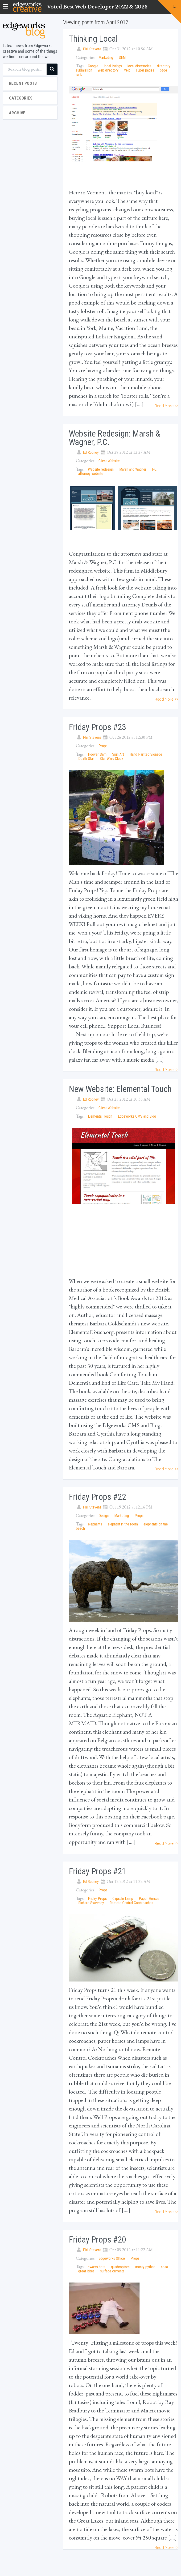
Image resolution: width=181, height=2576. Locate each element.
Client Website (109, 461)
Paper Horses (149, 1898)
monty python (145, 2267)
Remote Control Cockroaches (131, 1903)
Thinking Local (93, 39)
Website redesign (101, 469)
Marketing (106, 57)
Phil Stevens (92, 49)
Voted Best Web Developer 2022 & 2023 (97, 7)
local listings (113, 66)
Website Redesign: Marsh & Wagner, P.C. (114, 438)
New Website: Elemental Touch (120, 1089)
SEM (122, 57)
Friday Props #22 (97, 1497)
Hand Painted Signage (146, 754)
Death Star (86, 758)
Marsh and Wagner (132, 469)
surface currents (112, 2271)
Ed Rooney (91, 452)
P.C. (154, 469)
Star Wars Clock (111, 758)
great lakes (86, 2271)
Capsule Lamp (122, 1898)
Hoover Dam (97, 754)
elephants (95, 1524)
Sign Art (118, 754)
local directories (139, 66)
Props (103, 746)
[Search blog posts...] (25, 69)
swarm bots (96, 2267)
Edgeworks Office (112, 2258)
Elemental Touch (100, 1116)
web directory (108, 70)
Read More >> (166, 405)
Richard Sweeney (91, 1903)
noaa (164, 2267)
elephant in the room (123, 1524)
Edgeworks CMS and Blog (137, 1116)
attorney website (90, 473)
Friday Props (97, 1898)
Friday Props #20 (97, 2240)
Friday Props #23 (97, 727)
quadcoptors (120, 2267)
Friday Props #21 (97, 1871)
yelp (127, 70)
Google (93, 66)
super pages (145, 70)
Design (104, 1515)
